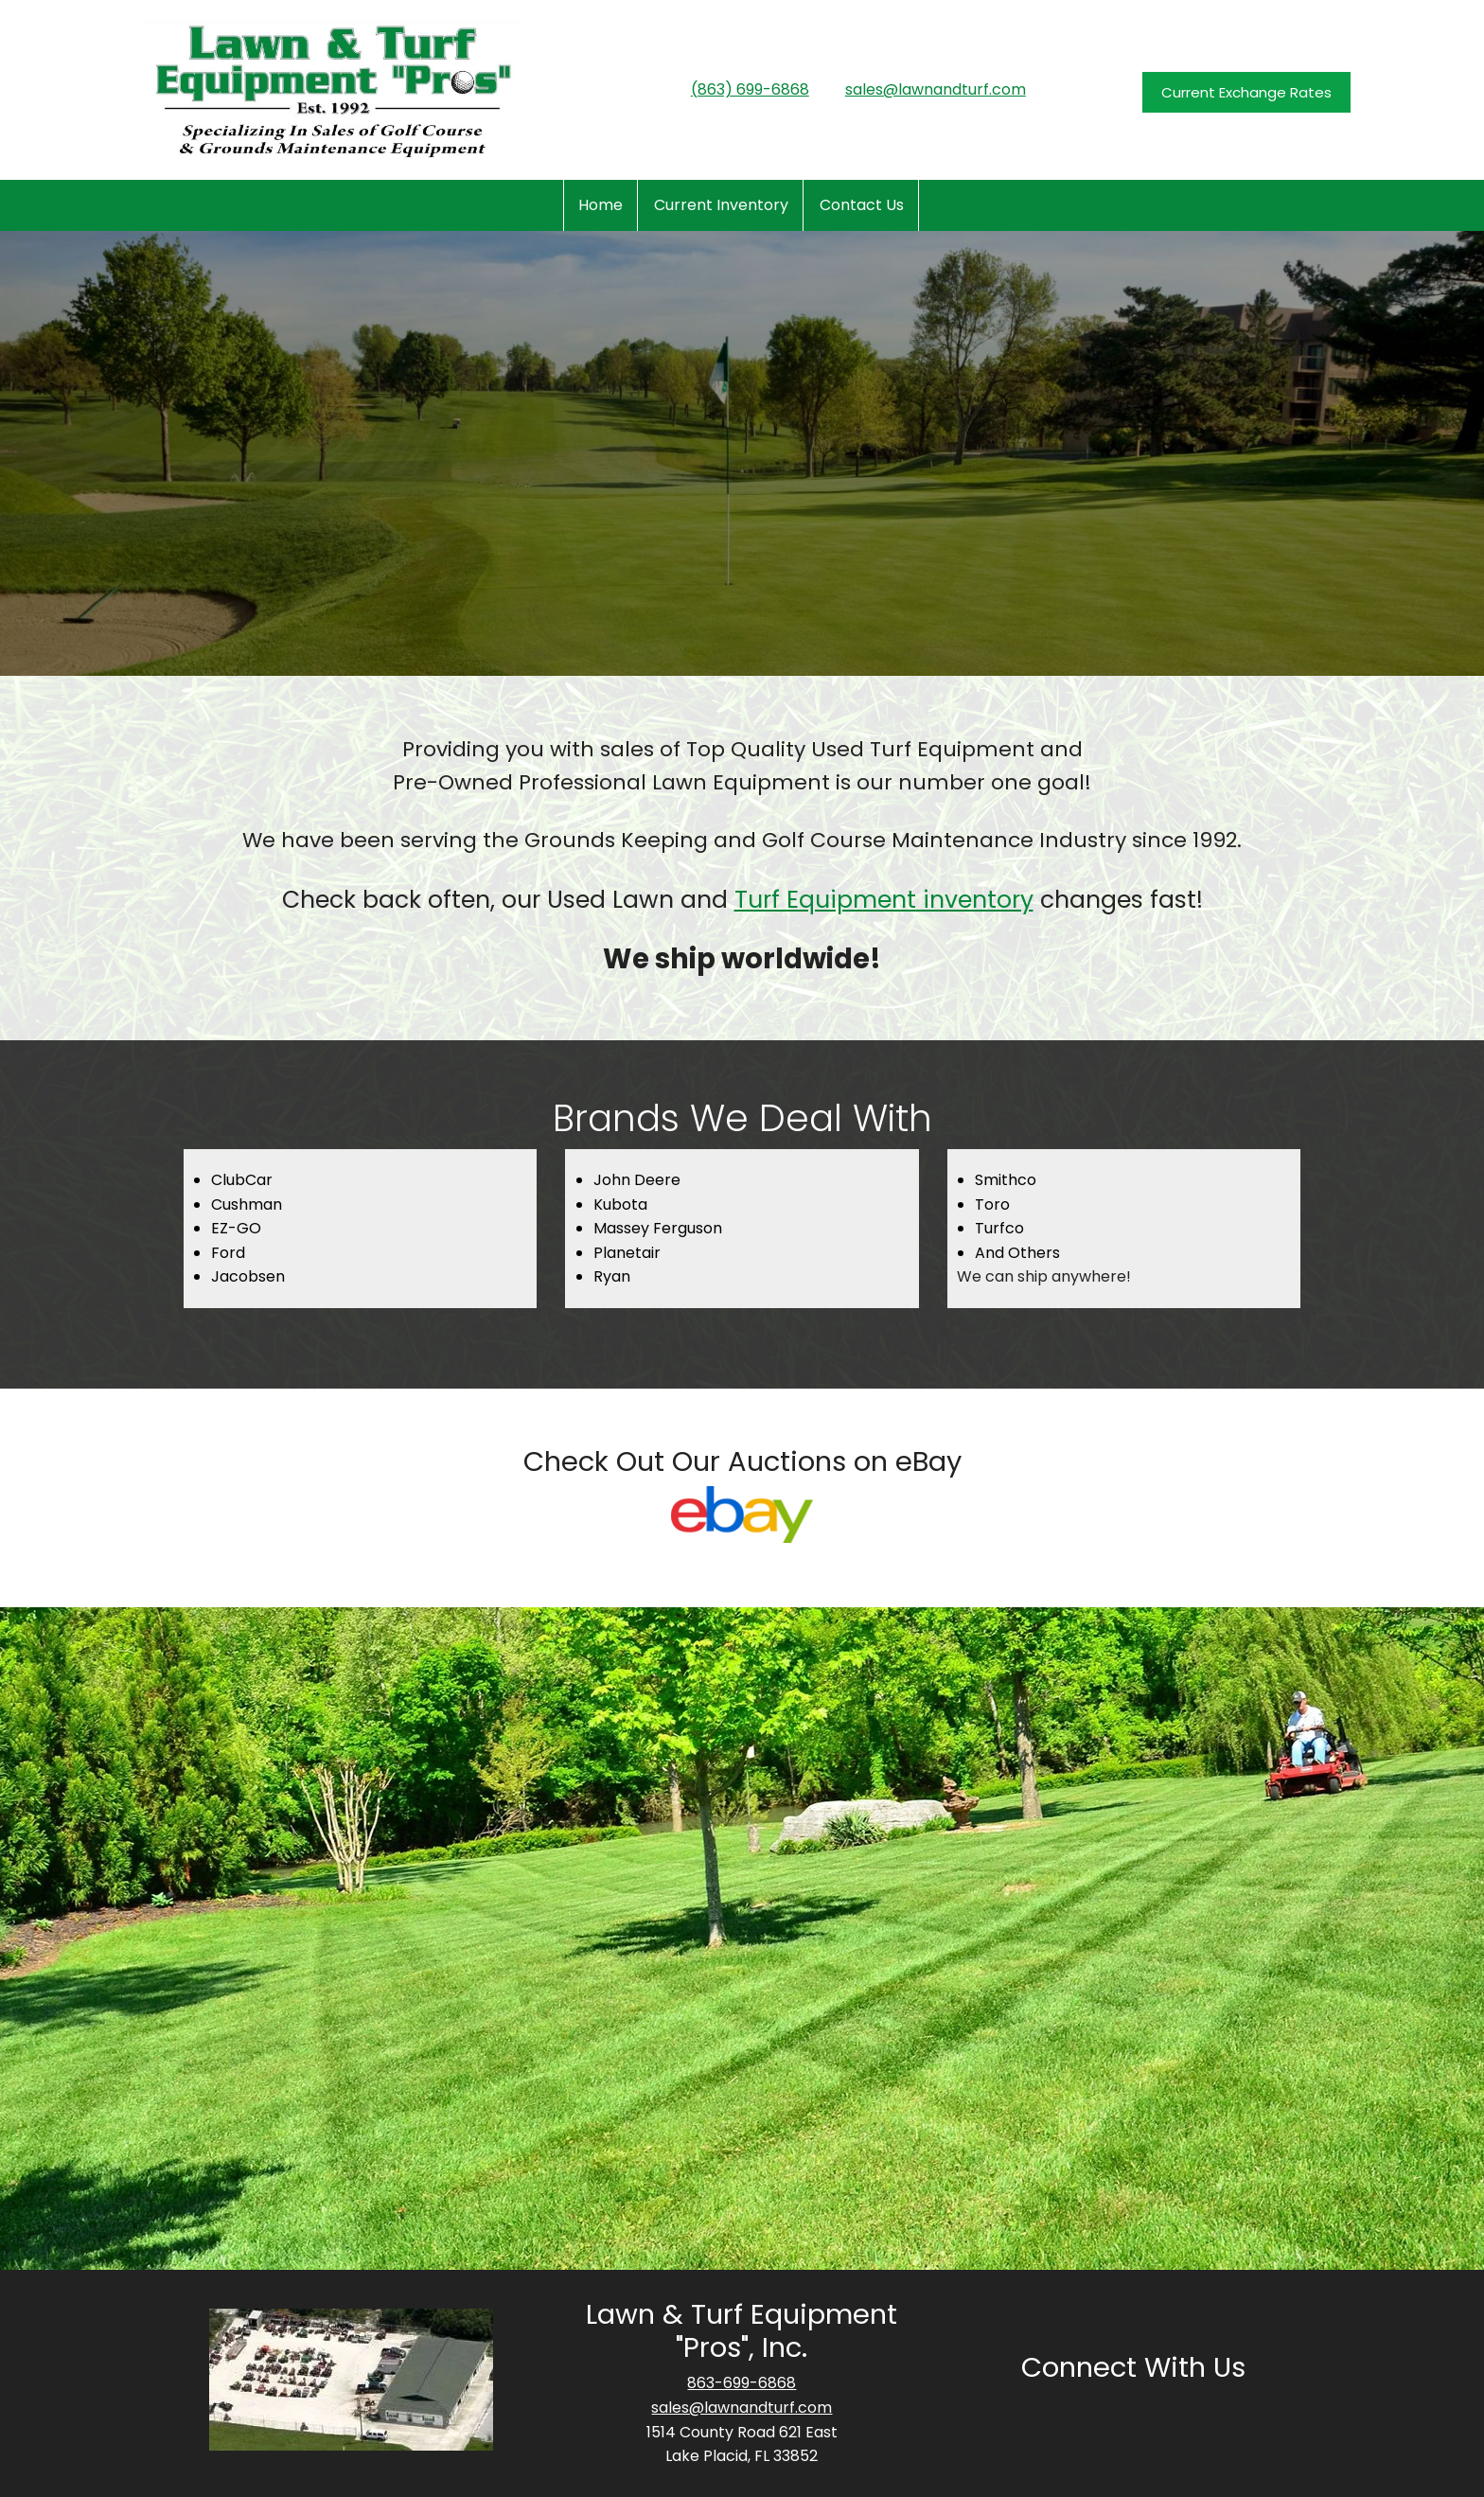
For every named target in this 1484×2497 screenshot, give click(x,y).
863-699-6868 (741, 2383)
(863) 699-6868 (750, 89)
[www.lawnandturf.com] (331, 90)
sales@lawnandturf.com (935, 89)
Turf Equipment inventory (884, 899)
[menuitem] (600, 205)
